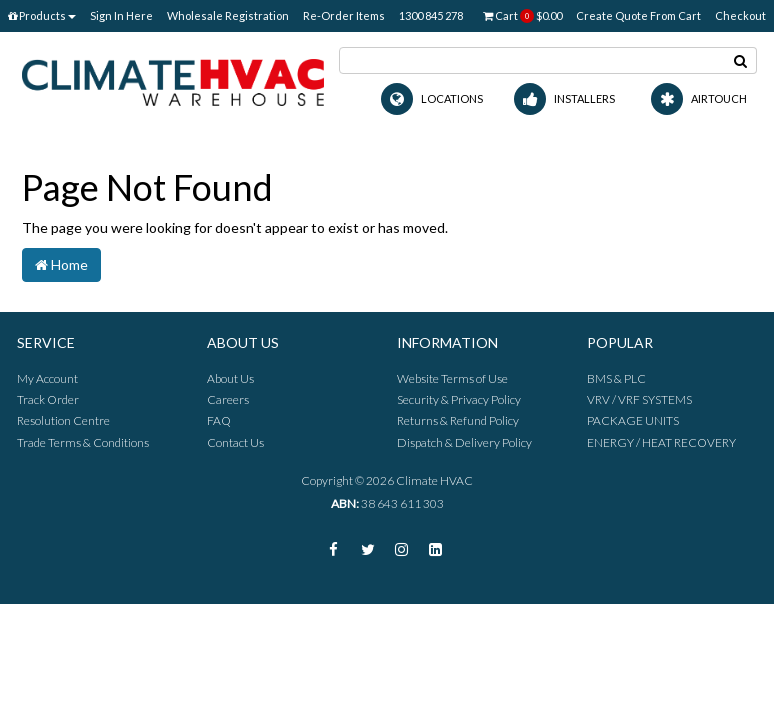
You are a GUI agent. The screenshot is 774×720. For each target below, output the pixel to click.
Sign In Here (121, 15)
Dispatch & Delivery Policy (464, 442)
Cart (522, 16)
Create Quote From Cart (638, 15)
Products (42, 15)
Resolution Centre (63, 420)
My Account (47, 378)
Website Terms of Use (452, 378)
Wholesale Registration (228, 15)
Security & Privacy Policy (459, 399)
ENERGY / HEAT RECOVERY (661, 442)
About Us (230, 378)
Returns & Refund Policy (458, 420)
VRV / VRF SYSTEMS (639, 399)
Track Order (48, 399)
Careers (228, 399)
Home (61, 264)
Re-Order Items (344, 15)
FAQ (219, 420)
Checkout (740, 15)
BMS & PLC (616, 378)
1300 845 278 (431, 15)
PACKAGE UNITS (633, 420)
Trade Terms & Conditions (83, 442)
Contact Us (235, 442)
